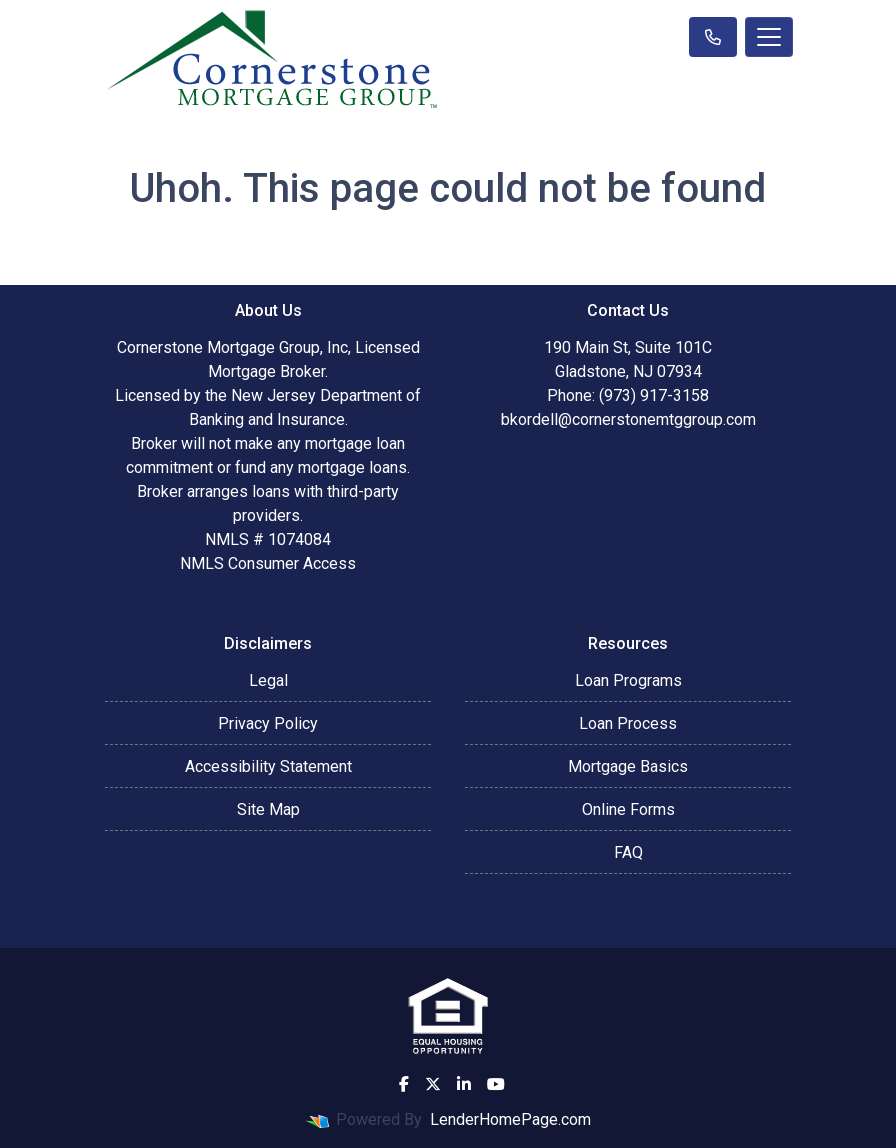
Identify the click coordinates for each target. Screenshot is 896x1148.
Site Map (268, 809)
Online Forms (628, 809)
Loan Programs (628, 680)
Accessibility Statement (268, 766)
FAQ (628, 852)
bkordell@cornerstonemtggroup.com (628, 419)
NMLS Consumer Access (268, 563)
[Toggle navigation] (769, 37)
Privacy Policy (268, 723)
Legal (268, 680)
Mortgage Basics (628, 766)
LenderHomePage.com (510, 1119)
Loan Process (628, 723)
